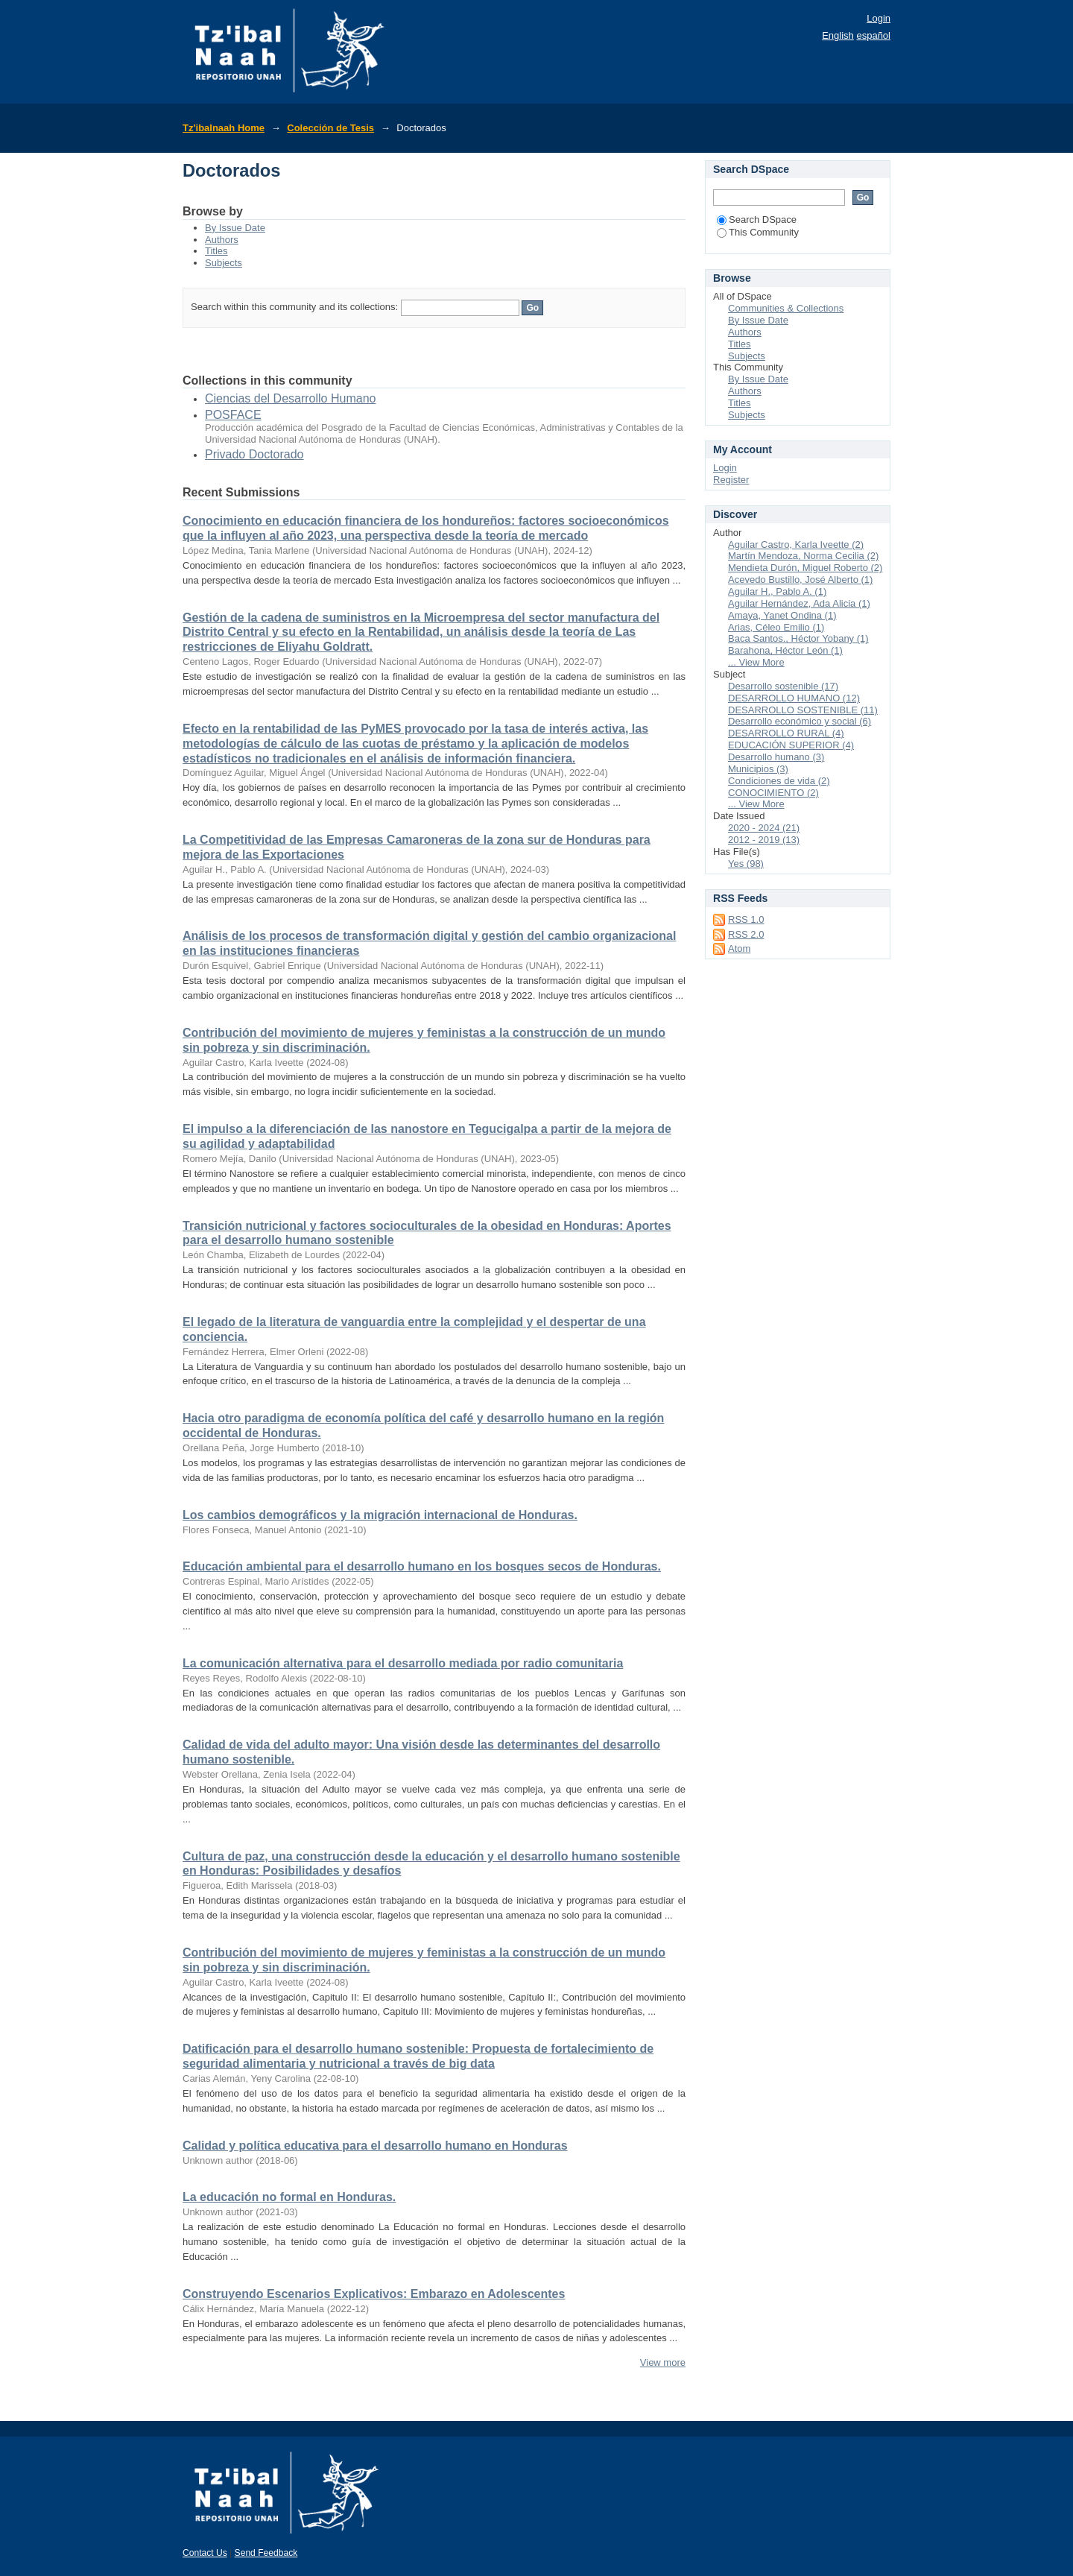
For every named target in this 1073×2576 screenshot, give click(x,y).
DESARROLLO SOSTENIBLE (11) (803, 710)
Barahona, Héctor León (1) (785, 650)
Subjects (223, 262)
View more (663, 2362)
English (838, 35)
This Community (758, 232)
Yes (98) (746, 863)
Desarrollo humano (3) (776, 757)
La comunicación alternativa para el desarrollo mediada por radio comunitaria (403, 1663)
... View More (756, 662)
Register (731, 479)
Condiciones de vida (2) (779, 780)
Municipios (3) (758, 768)
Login (878, 18)
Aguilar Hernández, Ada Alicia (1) (799, 603)
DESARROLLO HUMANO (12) (794, 698)
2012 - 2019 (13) (764, 839)
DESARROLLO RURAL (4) (786, 733)
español (873, 35)
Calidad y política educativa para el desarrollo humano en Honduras (375, 2145)
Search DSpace (757, 219)
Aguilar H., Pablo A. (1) (777, 591)
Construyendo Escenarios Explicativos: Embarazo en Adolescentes (374, 2294)
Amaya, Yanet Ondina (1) (782, 615)
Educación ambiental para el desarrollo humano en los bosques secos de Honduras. (422, 1566)
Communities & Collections (785, 308)
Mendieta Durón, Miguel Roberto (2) (805, 567)
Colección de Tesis (330, 127)
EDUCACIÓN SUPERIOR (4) (791, 745)
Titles (216, 250)
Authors (221, 239)
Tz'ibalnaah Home (224, 127)
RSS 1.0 (746, 919)
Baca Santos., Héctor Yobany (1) (798, 638)
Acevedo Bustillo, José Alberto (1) (800, 579)
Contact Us (205, 2553)
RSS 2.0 (746, 934)
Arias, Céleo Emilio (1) (776, 627)
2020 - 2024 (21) (764, 827)
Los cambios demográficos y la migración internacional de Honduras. (380, 1515)
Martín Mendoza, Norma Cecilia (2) (803, 555)
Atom (739, 948)
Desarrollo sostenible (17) (783, 686)
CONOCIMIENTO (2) (773, 792)
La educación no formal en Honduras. (289, 2197)
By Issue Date (235, 227)
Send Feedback (266, 2553)
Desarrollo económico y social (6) (799, 721)
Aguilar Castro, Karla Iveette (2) (796, 544)
